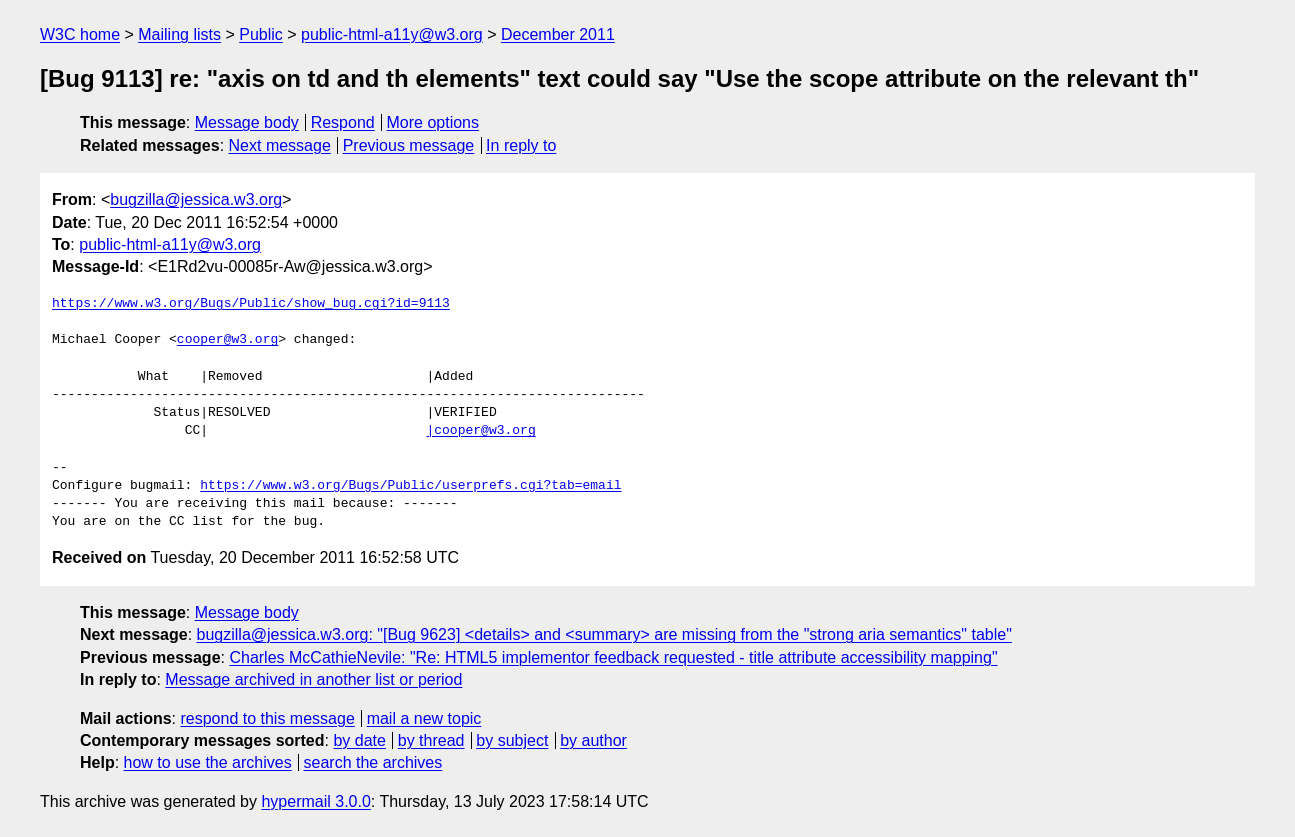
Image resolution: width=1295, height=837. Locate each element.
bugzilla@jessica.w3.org (196, 199)
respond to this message (267, 718)
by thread (431, 740)
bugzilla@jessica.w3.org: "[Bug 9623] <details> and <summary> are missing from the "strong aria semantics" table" (604, 634)
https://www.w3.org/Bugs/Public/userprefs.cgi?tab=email (410, 486)
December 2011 (558, 34)
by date (359, 740)
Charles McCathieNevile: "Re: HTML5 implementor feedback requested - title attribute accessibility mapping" (613, 657)
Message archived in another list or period (313, 679)
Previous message (409, 145)
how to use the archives (208, 762)
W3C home (80, 34)
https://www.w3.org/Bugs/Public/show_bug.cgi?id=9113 (251, 304)
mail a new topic (424, 718)
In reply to (521, 145)
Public (261, 34)
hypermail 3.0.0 (315, 801)
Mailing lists (179, 34)
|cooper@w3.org (480, 431)
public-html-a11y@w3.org (392, 34)
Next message (280, 145)
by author (593, 740)
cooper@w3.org (227, 340)
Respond (343, 122)
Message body (247, 122)
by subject (512, 740)
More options (433, 122)
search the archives (373, 762)
